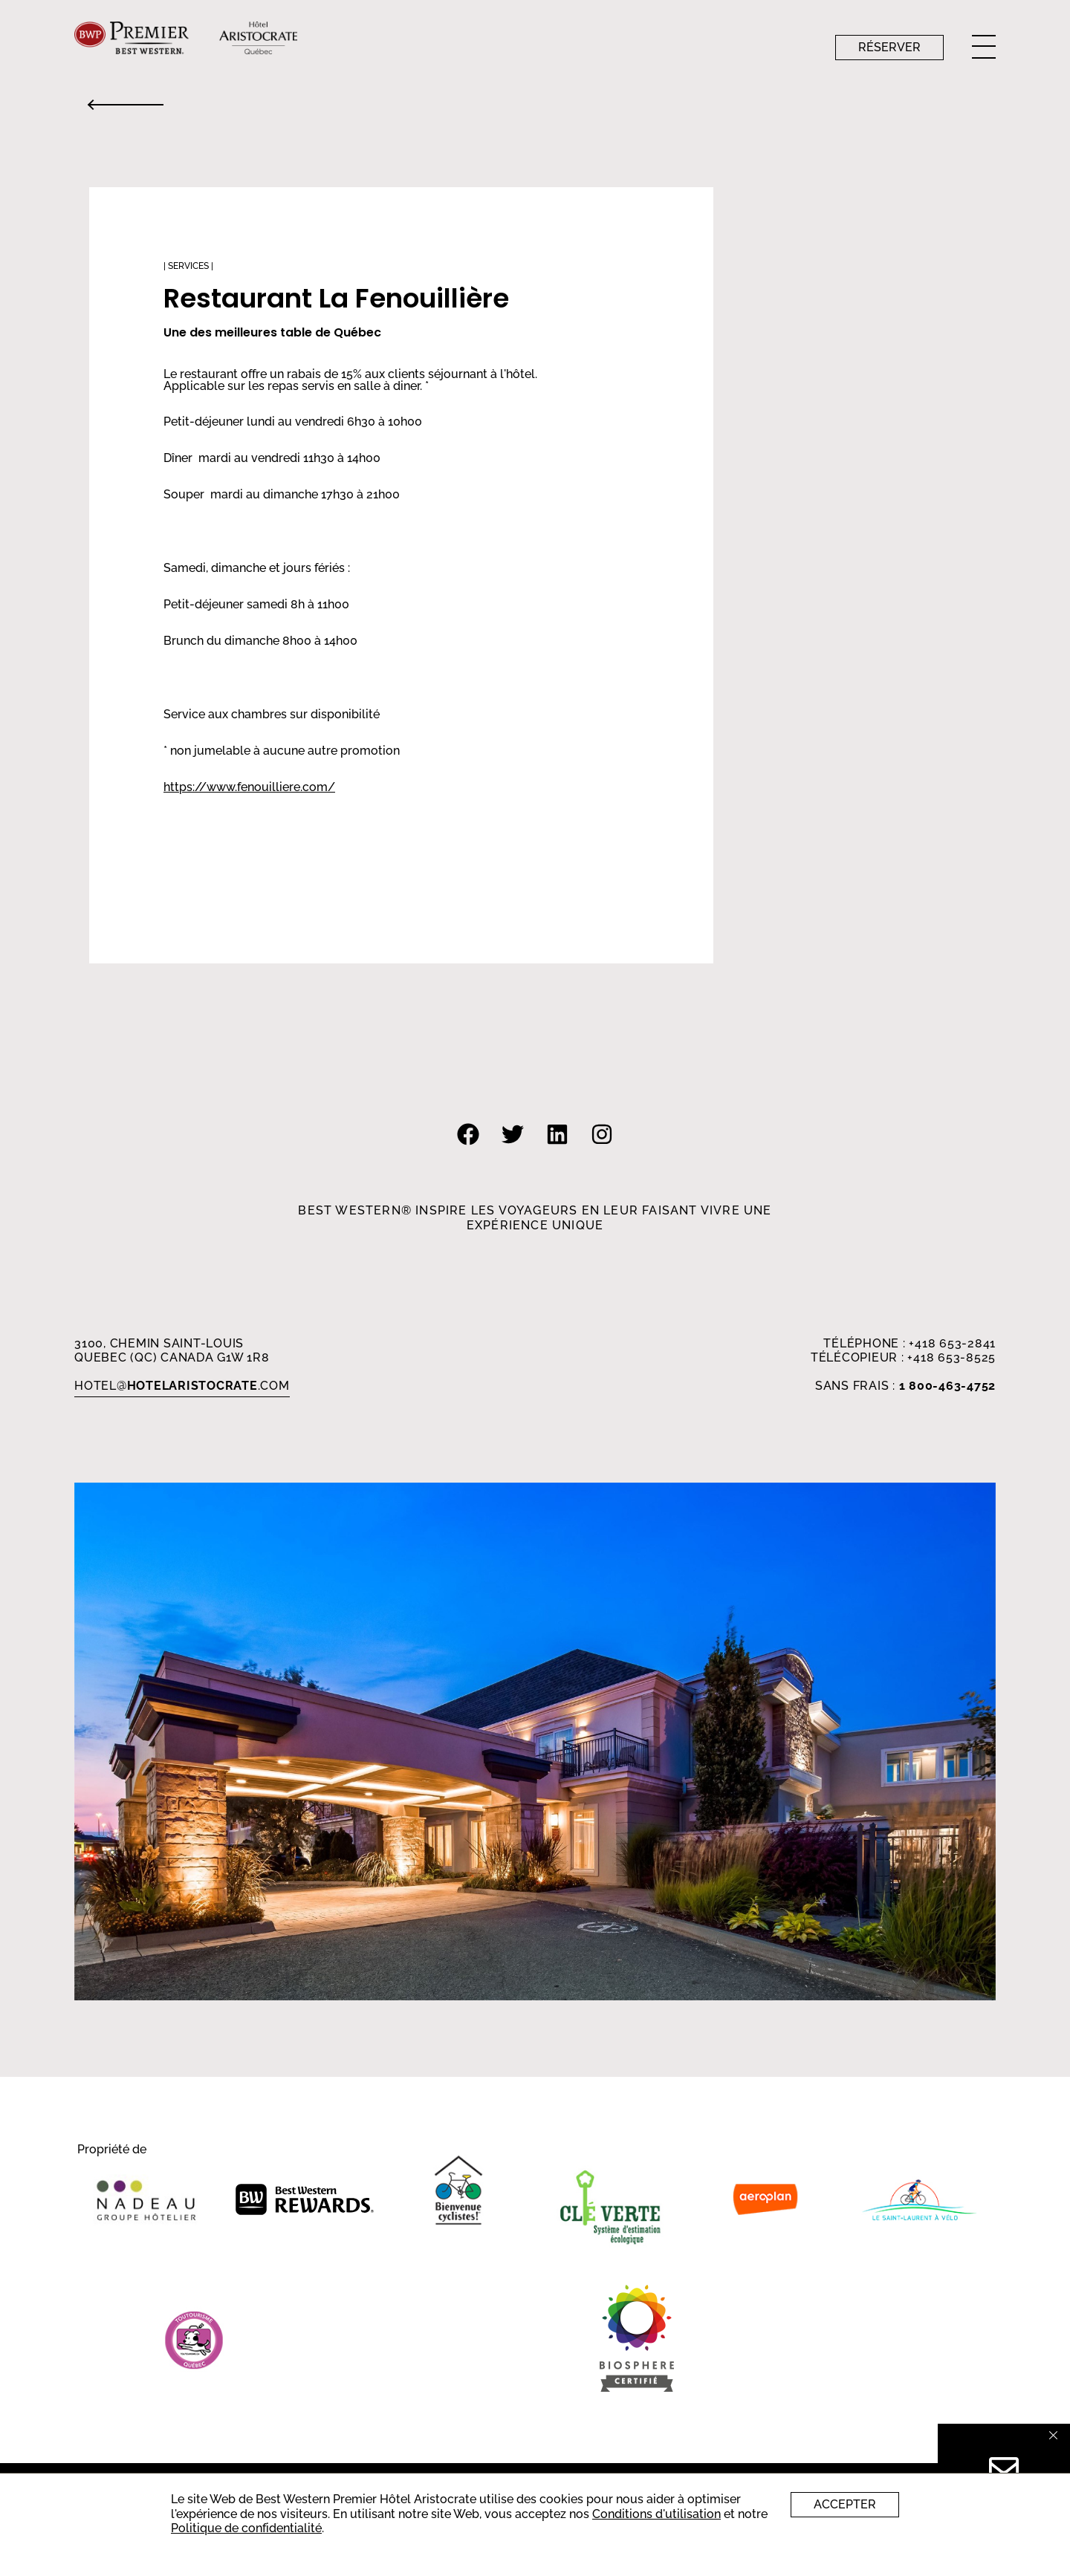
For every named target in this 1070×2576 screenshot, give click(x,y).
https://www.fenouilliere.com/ (249, 787)
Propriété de (111, 2150)
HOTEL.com (182, 1386)
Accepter (845, 2504)
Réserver (889, 47)
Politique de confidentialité (246, 2528)
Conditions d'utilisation (656, 2514)
